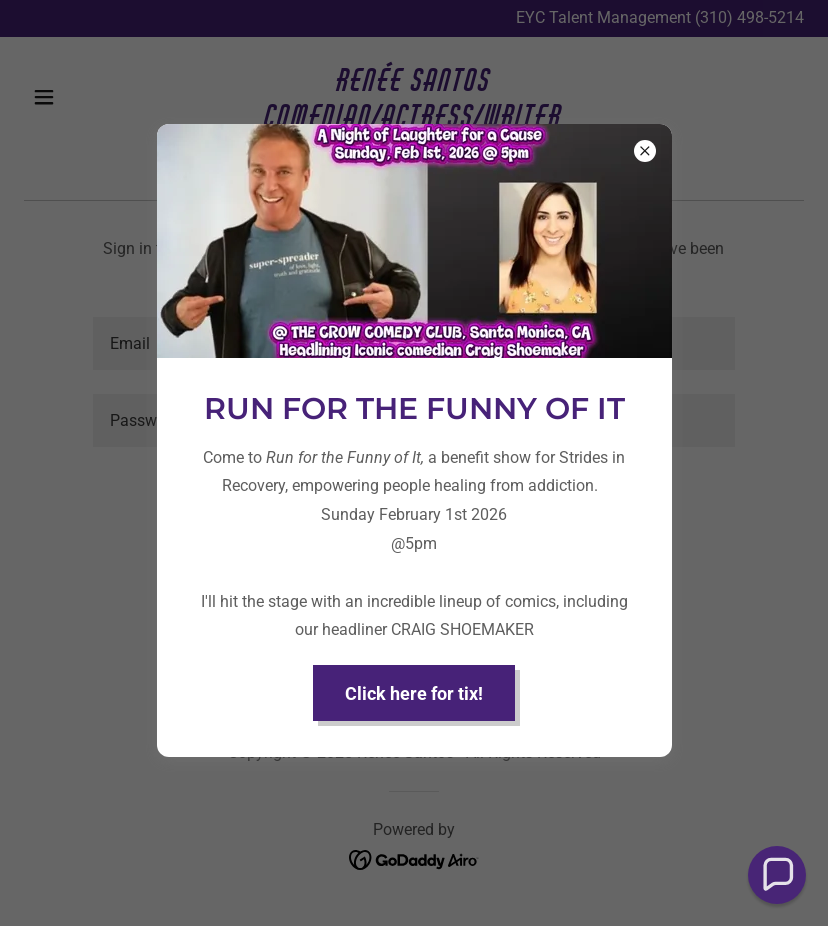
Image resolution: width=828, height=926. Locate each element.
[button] (777, 875)
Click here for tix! (414, 693)
